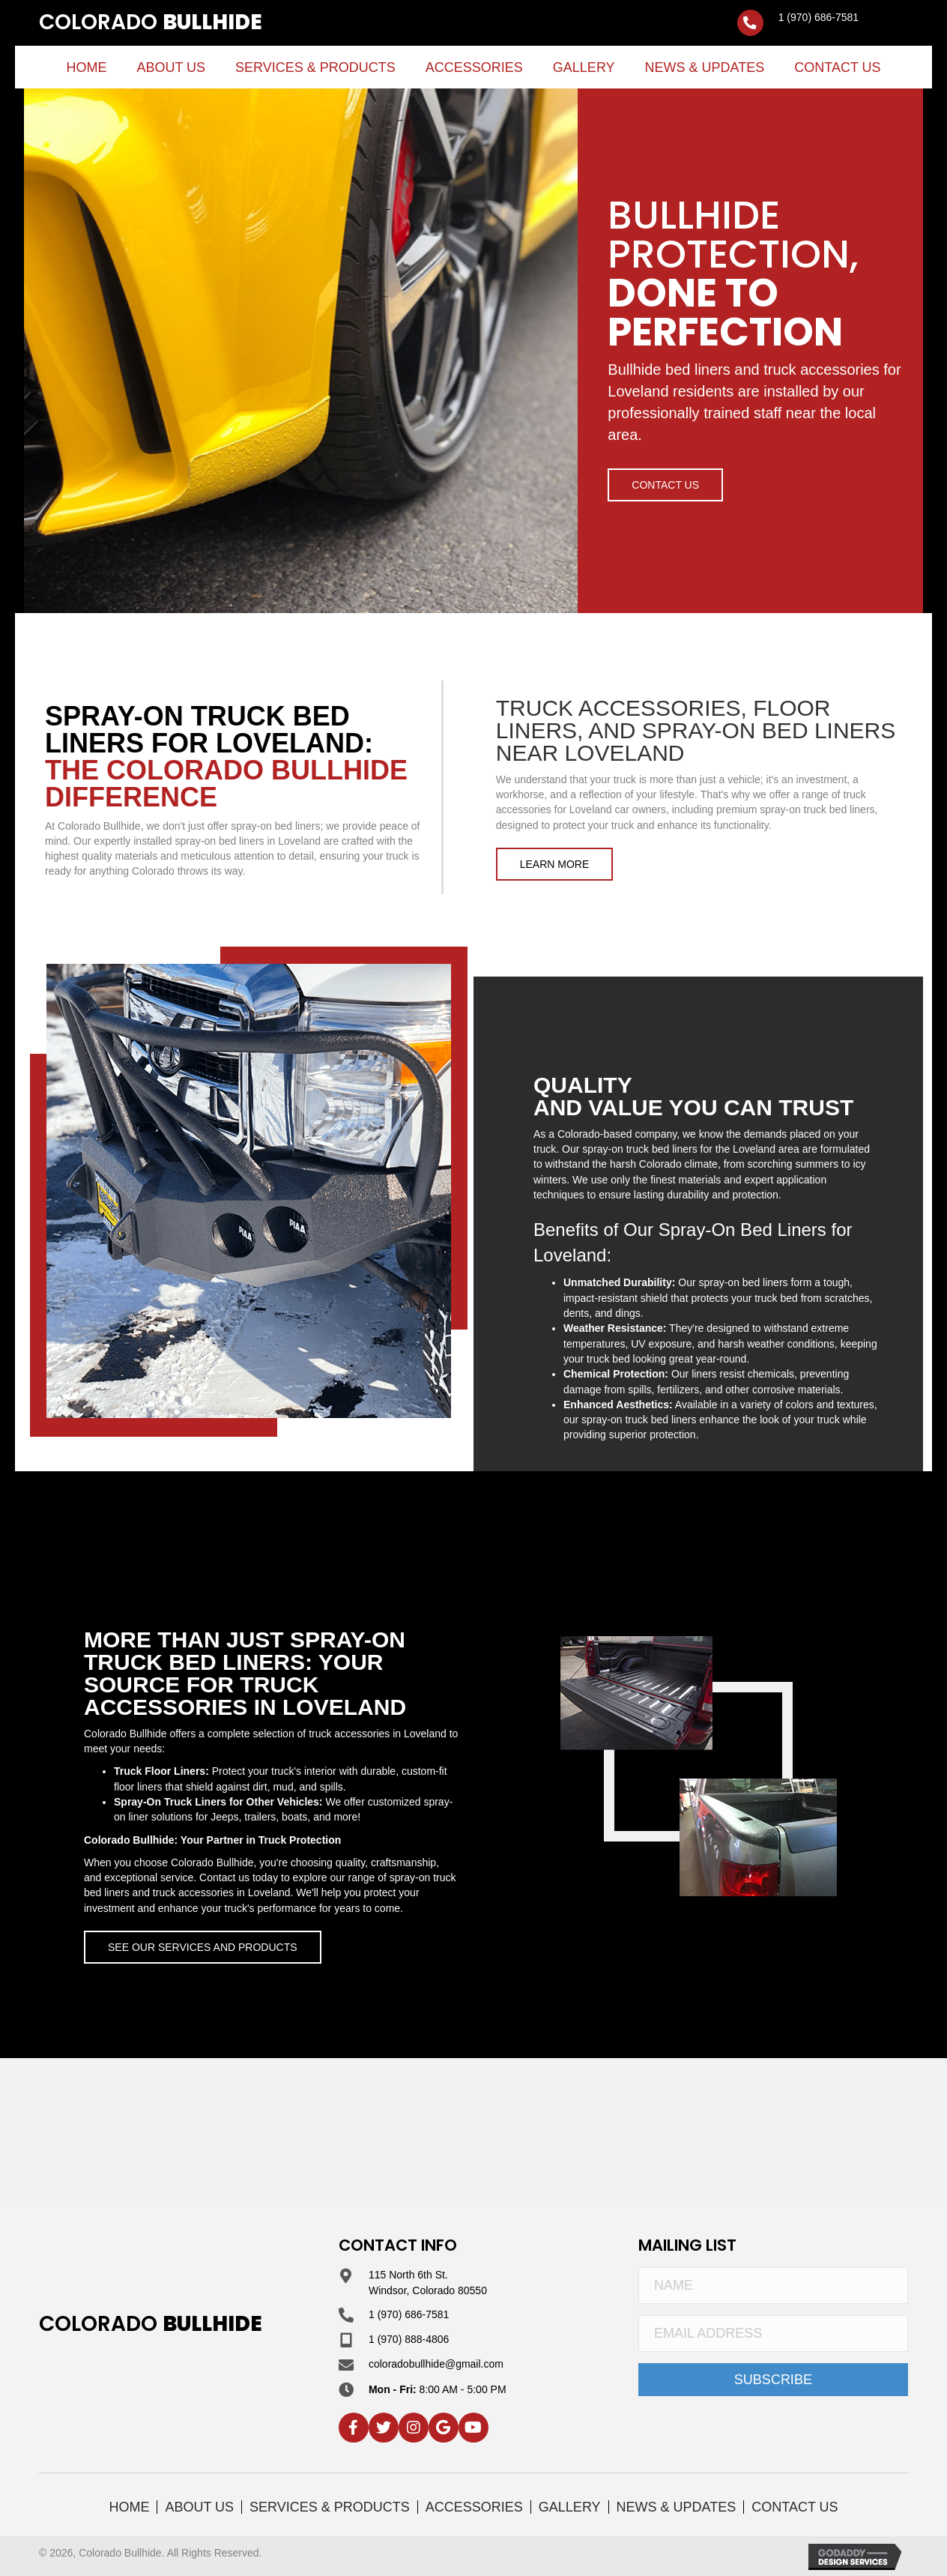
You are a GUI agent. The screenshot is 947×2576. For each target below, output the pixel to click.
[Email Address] (773, 2333)
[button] (665, 484)
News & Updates (676, 2507)
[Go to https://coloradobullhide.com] (151, 22)
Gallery (570, 2507)
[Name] (773, 2285)
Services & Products (329, 2507)
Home (129, 2507)
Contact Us (794, 2507)
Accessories (474, 2507)
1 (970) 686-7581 (818, 17)
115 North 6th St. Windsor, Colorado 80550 (428, 2282)
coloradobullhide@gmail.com (436, 2364)
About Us (199, 2507)
